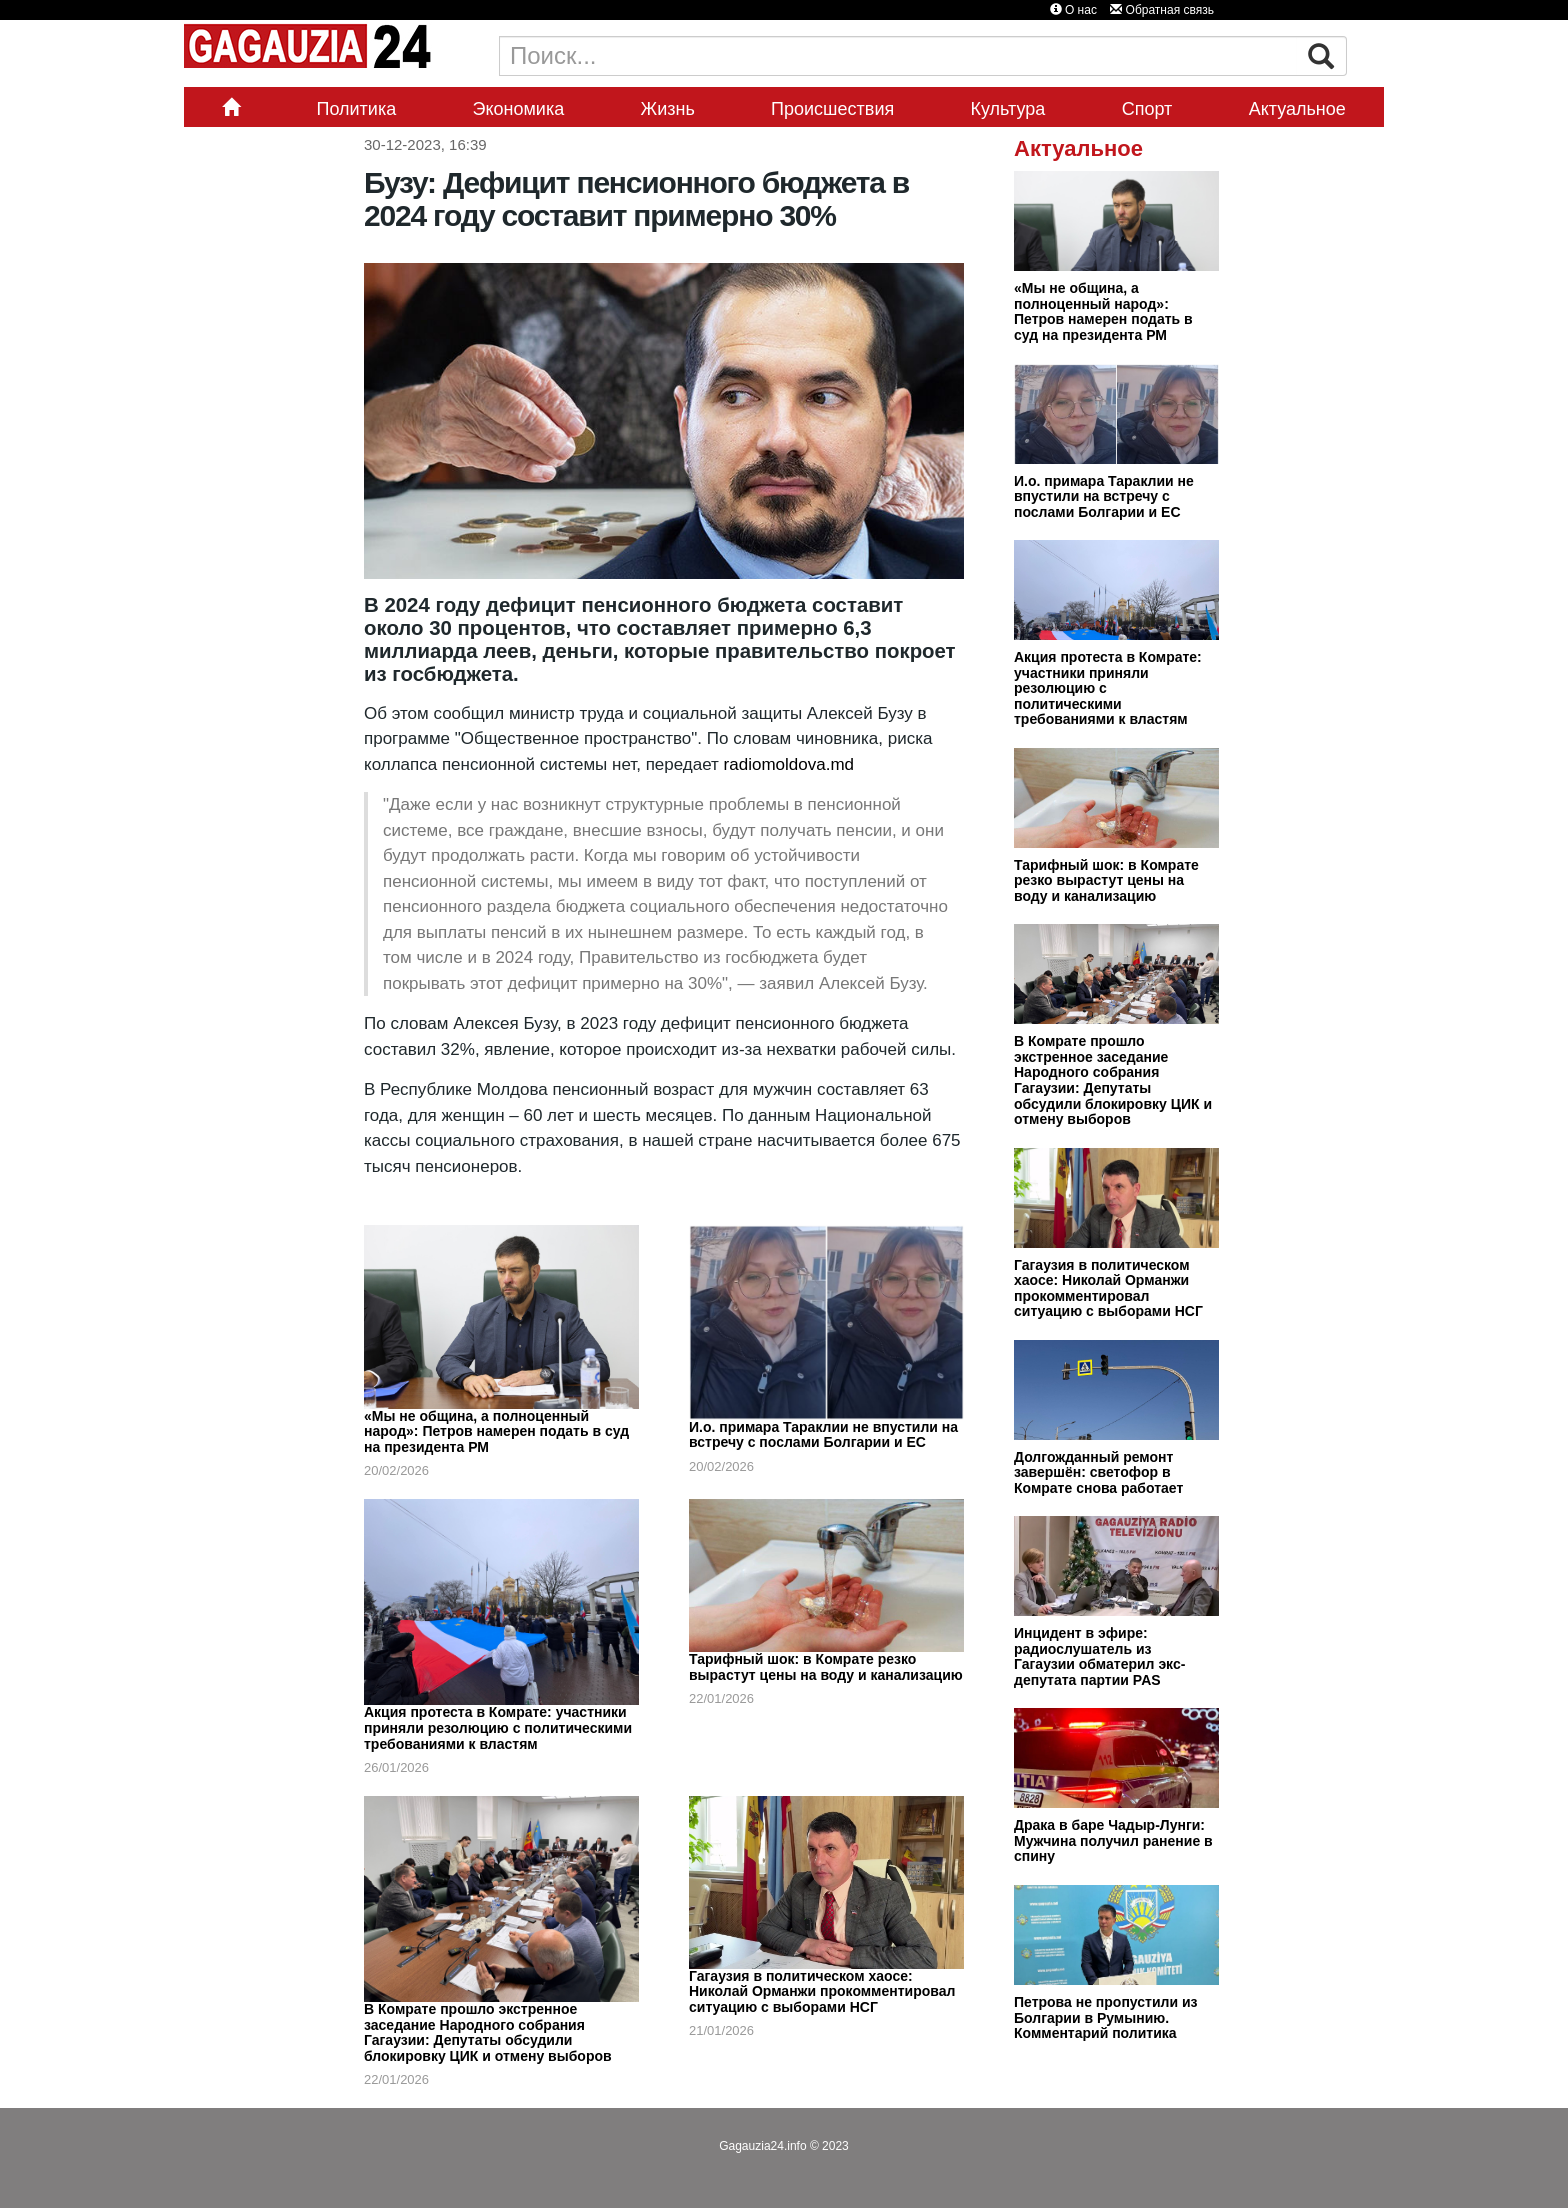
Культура (1008, 109)
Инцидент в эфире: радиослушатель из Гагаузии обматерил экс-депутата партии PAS (1099, 1656)
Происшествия (832, 109)
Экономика (519, 109)
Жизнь (668, 109)
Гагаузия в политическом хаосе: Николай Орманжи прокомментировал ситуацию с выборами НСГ (822, 1991)
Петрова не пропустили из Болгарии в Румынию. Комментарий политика (1106, 2017)
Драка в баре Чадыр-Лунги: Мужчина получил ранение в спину (1113, 1840)
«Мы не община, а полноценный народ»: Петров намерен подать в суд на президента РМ (496, 1431)
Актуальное (1297, 109)
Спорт (1147, 109)
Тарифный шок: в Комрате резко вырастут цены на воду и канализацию (826, 1667)
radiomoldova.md (789, 764)
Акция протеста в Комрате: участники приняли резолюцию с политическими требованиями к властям (498, 1727)
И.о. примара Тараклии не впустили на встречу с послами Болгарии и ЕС (823, 1435)
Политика (356, 109)
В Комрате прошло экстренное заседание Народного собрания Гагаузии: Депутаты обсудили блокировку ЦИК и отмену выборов (488, 2032)
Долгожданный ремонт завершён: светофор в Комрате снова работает (1098, 1472)
